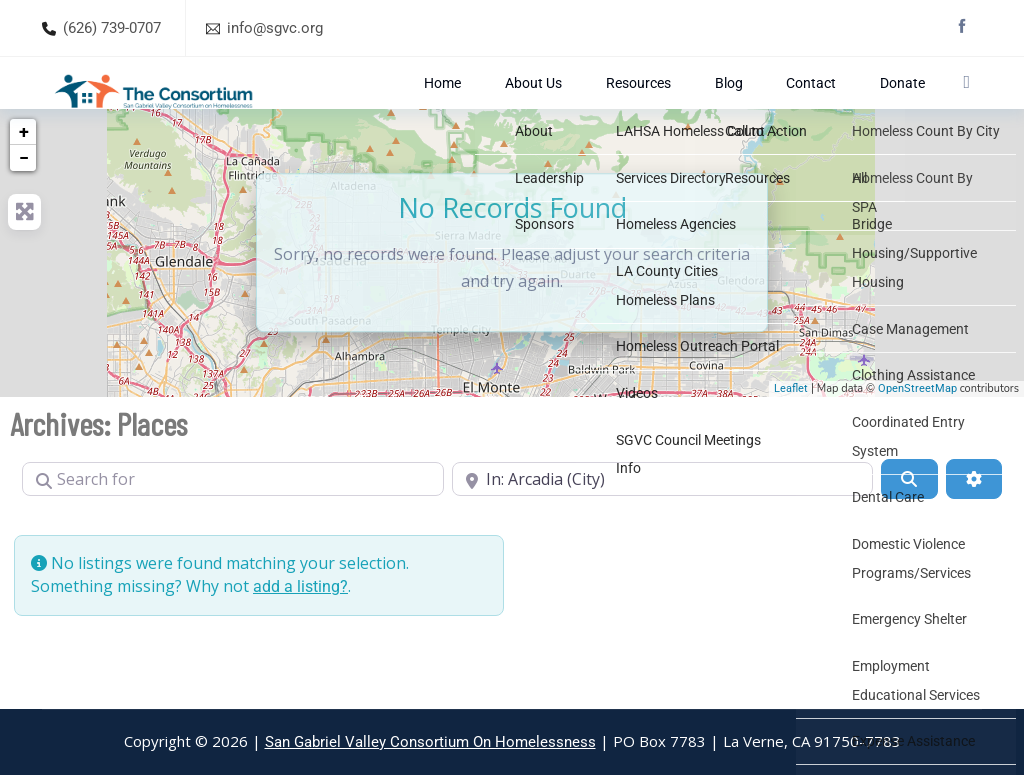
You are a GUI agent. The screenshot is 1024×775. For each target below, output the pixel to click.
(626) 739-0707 (112, 28)
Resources (706, 105)
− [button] (24, 203)
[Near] (663, 525)
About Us (630, 105)
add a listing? (300, 632)
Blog (769, 105)
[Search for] (233, 525)
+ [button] (24, 177)
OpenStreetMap (917, 434)
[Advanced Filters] (974, 525)
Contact (824, 105)
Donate (886, 105)
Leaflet (791, 434)
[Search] (909, 525)
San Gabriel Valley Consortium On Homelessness (430, 742)
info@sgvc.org (275, 28)
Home (568, 105)
